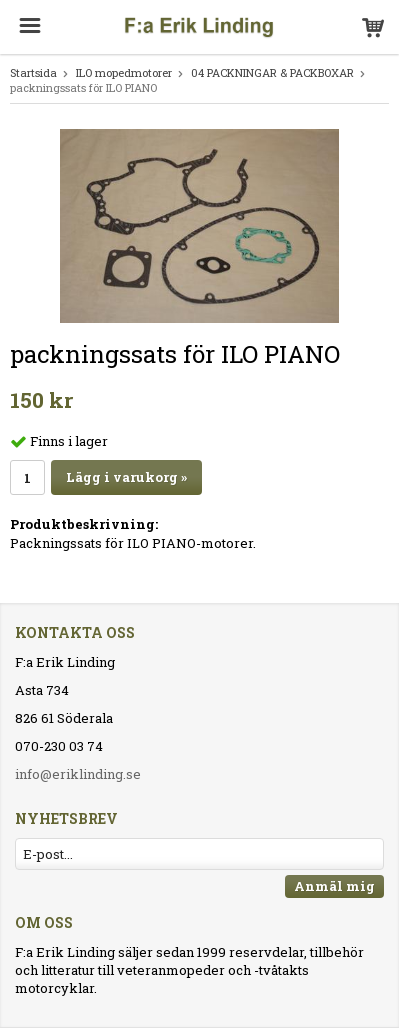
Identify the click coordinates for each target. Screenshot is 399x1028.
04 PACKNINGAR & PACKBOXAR (272, 72)
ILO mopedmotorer (124, 72)
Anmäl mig (334, 886)
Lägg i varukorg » (126, 477)
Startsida (33, 72)
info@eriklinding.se (78, 774)
